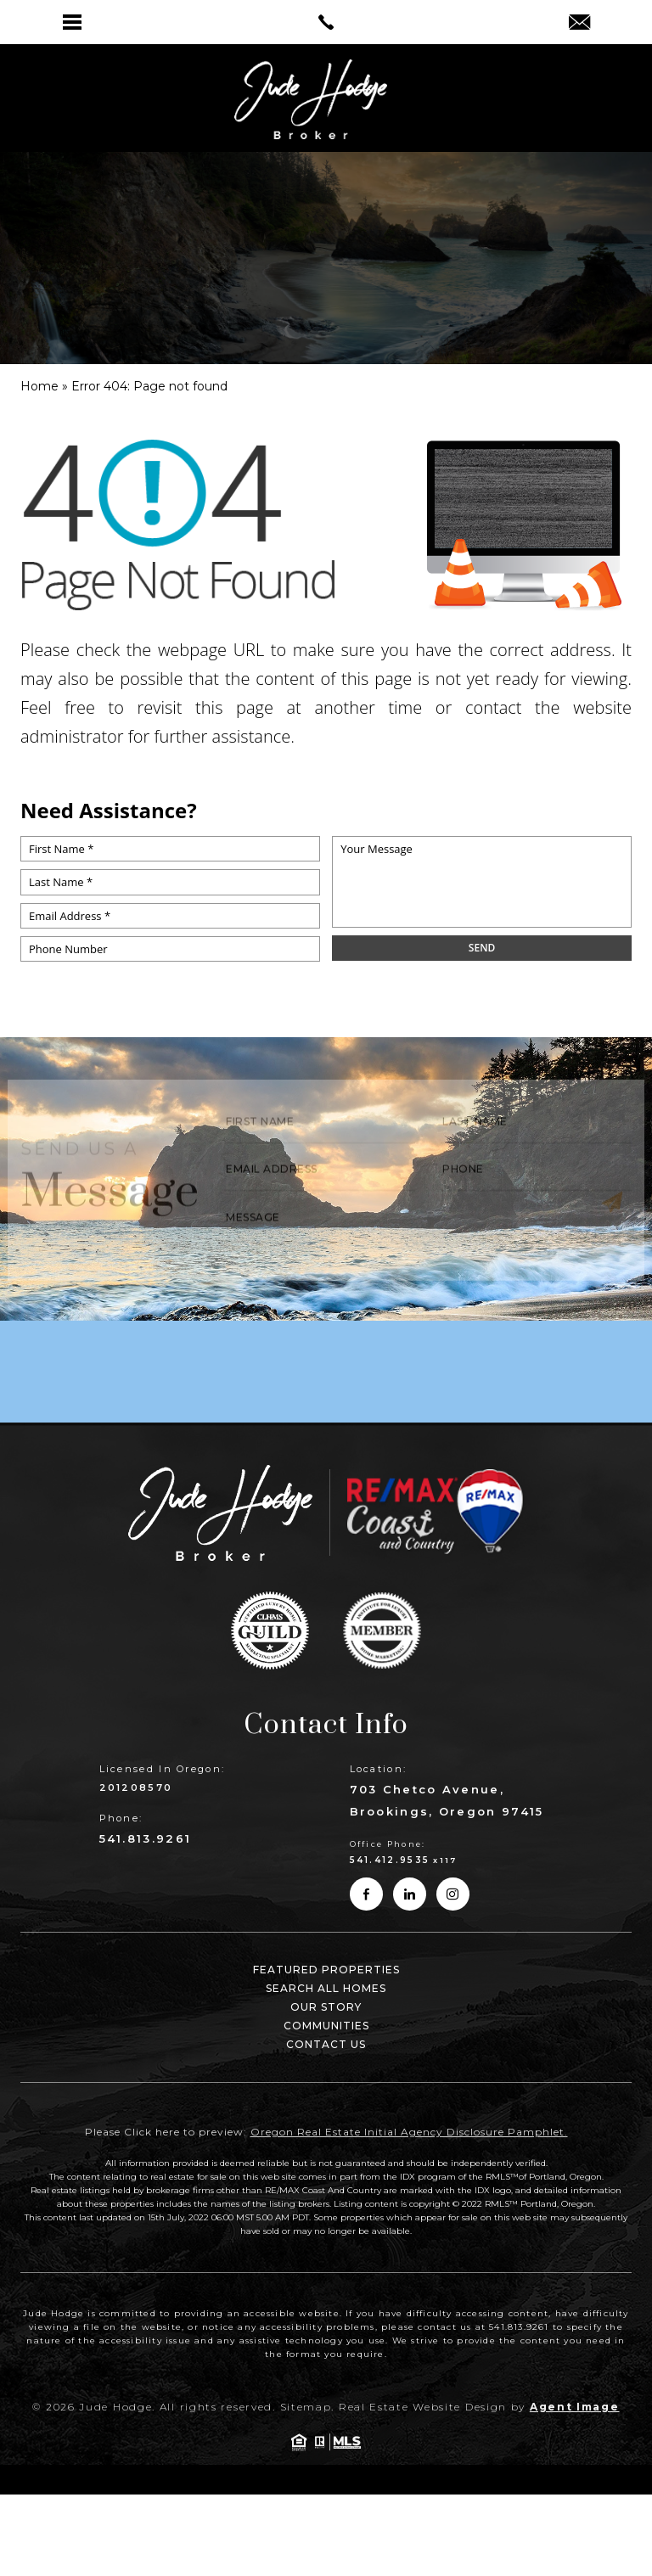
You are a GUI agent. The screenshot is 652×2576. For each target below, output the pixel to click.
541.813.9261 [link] (145, 1838)
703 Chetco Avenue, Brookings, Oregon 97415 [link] (447, 1800)
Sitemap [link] (306, 2406)
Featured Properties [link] (326, 1969)
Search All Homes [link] (326, 1988)
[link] (325, 22)
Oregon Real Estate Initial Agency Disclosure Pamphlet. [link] (409, 2131)
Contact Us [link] (326, 2044)
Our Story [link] (326, 2007)
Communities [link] (326, 2025)
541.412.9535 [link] (390, 1860)
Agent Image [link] (575, 2406)
